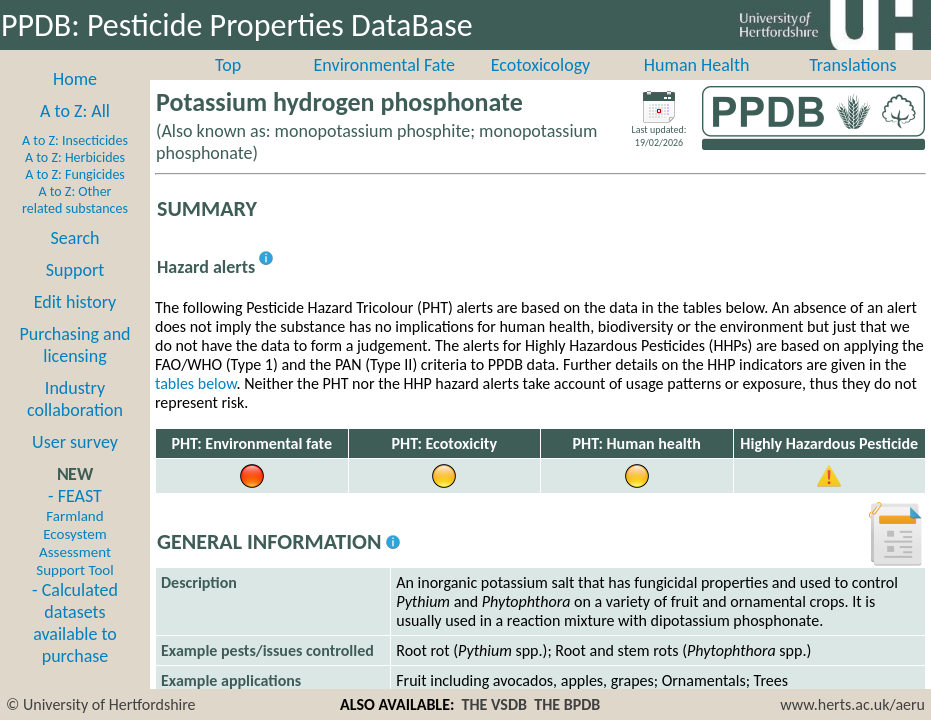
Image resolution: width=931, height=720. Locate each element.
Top (228, 65)
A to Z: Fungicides (75, 174)
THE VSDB (494, 704)
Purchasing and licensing (74, 345)
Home (75, 79)
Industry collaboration (75, 399)
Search (75, 238)
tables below (196, 383)
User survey (75, 442)
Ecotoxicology (541, 65)
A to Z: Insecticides (75, 140)
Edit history (75, 302)
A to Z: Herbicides (75, 157)
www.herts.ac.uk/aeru (852, 704)
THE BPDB (567, 704)
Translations (852, 65)
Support (75, 270)
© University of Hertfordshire (101, 704)
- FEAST (74, 532)
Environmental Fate (384, 65)
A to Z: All (75, 111)
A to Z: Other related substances (75, 200)
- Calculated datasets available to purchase (75, 623)
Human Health (697, 65)
